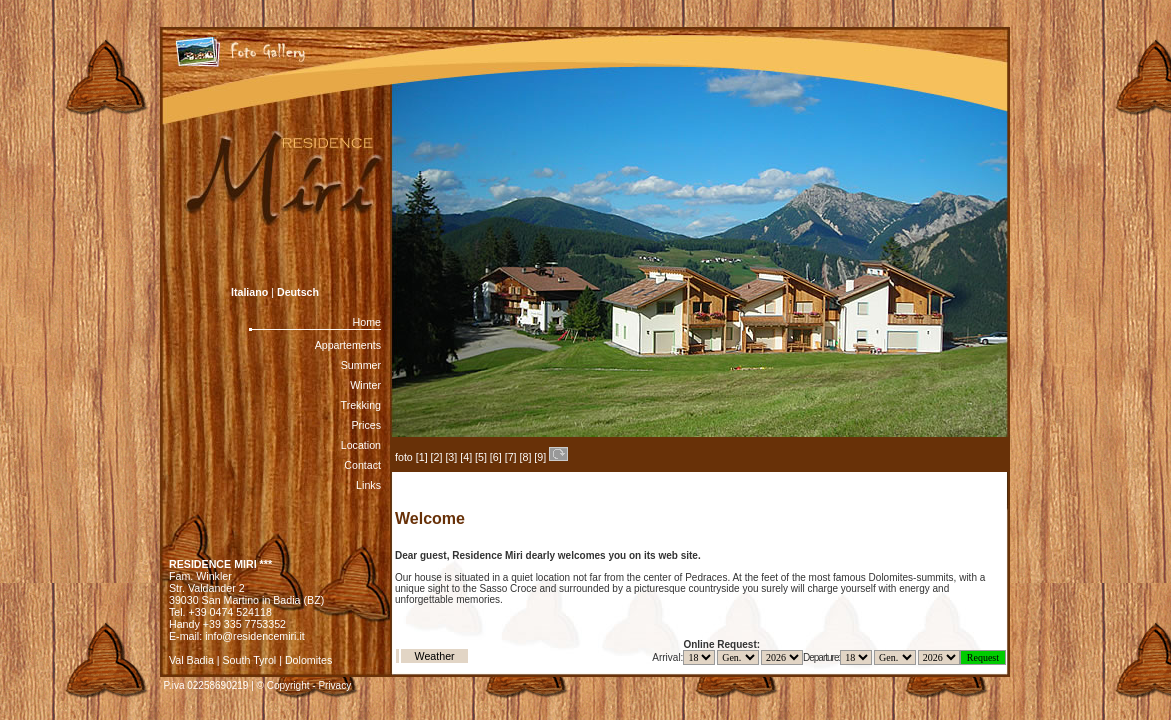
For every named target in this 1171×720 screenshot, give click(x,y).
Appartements (348, 345)
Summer (361, 365)
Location (361, 445)
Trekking (361, 405)
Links (368, 485)
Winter (365, 385)
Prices (366, 425)
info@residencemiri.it (255, 636)
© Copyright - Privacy (304, 685)
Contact (362, 465)
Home (367, 322)
